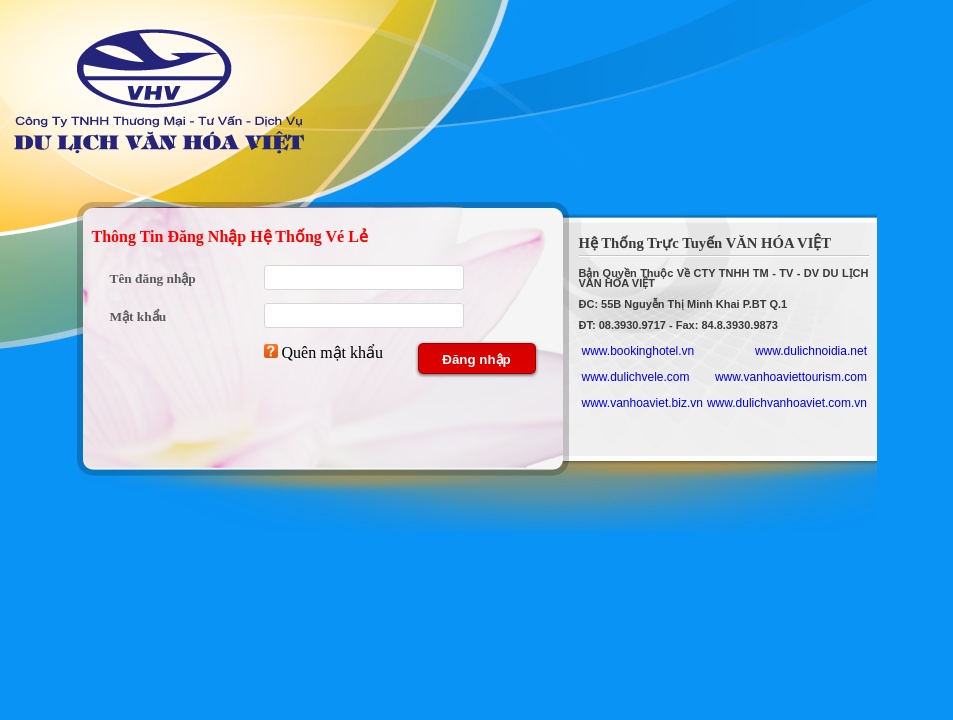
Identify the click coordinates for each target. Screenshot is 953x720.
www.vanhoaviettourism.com (791, 377)
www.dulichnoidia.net (811, 351)
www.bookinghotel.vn (638, 351)
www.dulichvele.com (636, 377)
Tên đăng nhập (153, 278)
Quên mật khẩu (333, 352)
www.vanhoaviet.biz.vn (642, 403)
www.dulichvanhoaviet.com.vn (787, 403)
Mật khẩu (138, 316)
